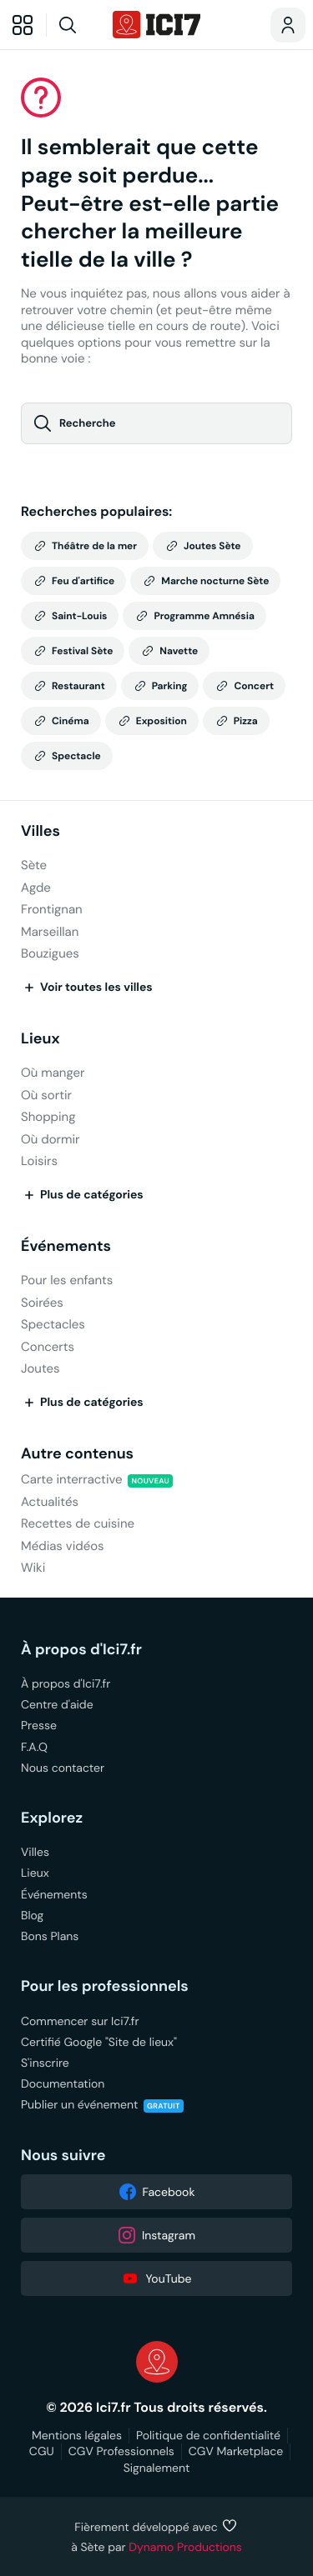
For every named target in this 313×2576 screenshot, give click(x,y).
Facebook (157, 2192)
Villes (40, 831)
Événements (66, 1246)
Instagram (156, 2235)
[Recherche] (77, 25)
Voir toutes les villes (87, 987)
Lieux (40, 1038)
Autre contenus (77, 1453)
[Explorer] (23, 25)
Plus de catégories (82, 1195)
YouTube (156, 2278)
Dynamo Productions (185, 2546)
